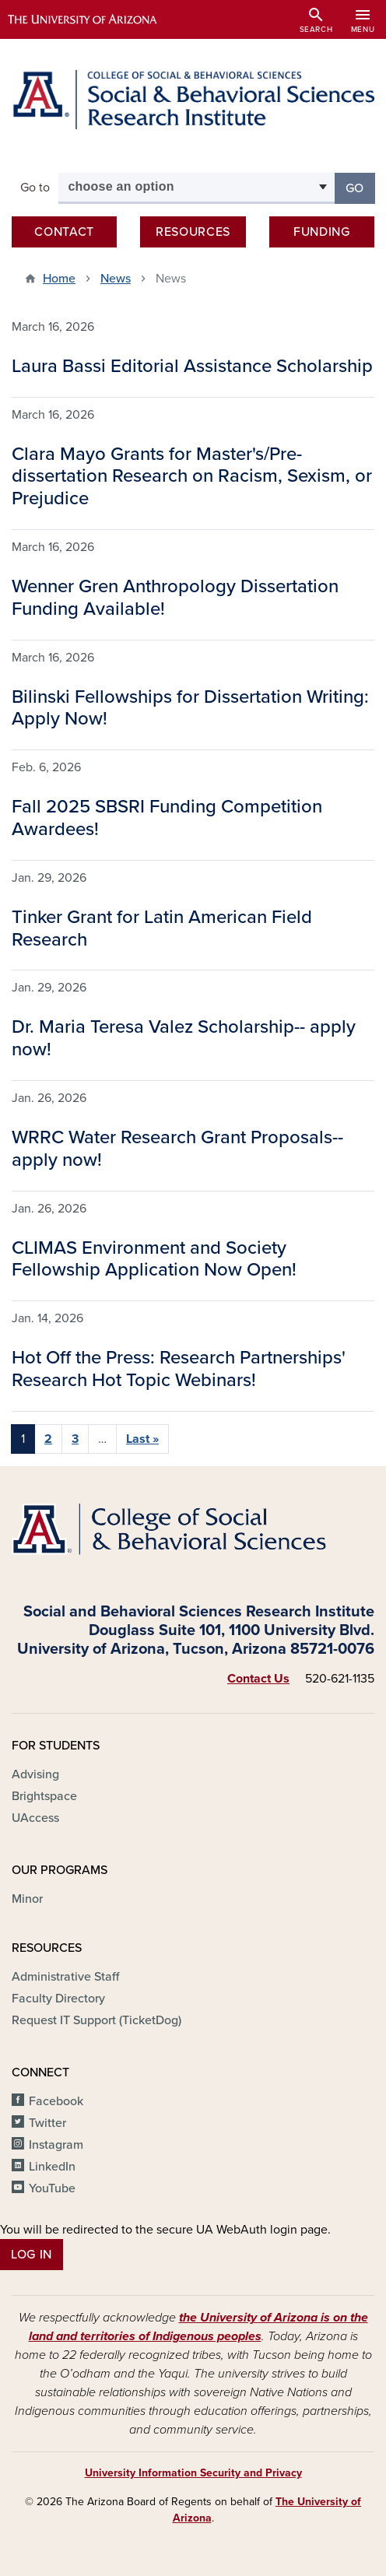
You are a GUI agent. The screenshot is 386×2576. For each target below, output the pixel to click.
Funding (321, 232)
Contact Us (258, 1678)
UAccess (35, 1818)
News (115, 278)
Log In (31, 2254)
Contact (63, 232)
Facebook (56, 2101)
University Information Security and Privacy (193, 2472)
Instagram (56, 2145)
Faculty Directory (58, 1998)
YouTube (52, 2188)
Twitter (47, 2123)
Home (59, 278)
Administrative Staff (65, 1977)
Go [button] (360, 187)
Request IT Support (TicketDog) (96, 2020)
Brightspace (44, 1796)
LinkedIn (52, 2166)
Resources (193, 232)
